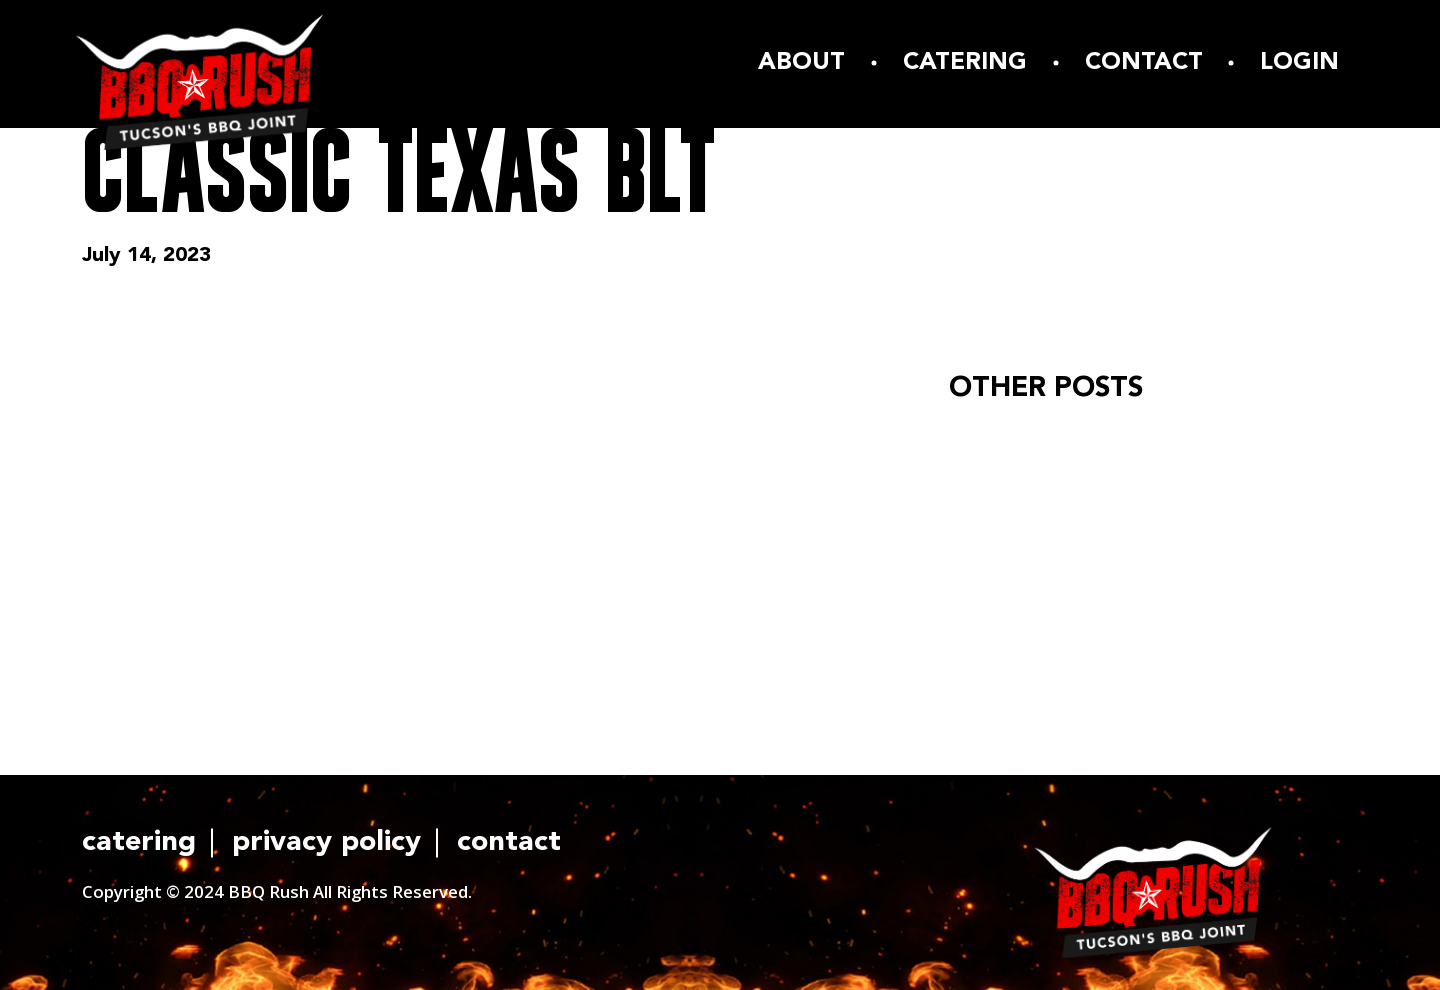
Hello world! (1011, 442)
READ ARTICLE (1037, 549)
